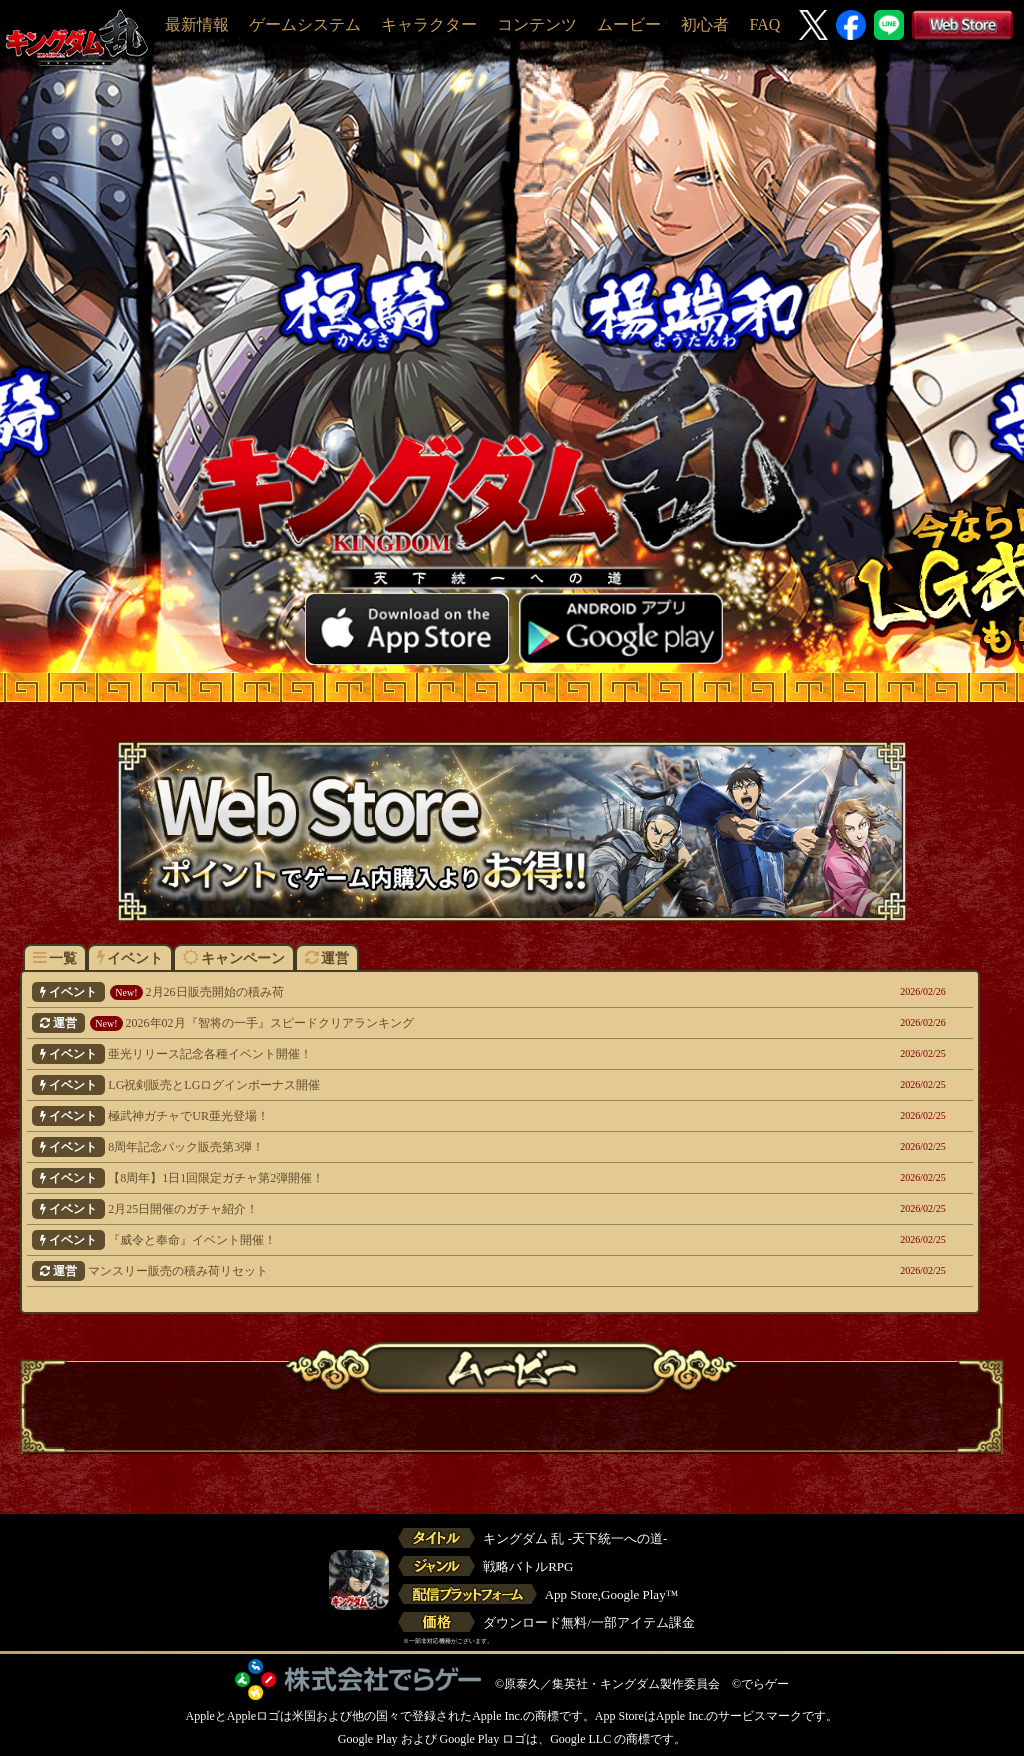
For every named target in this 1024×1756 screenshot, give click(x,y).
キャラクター (429, 24)
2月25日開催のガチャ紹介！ (410, 1209)
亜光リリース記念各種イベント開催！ (410, 1054)
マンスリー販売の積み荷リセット (410, 1271)
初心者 (705, 24)
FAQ (764, 24)
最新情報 (197, 24)
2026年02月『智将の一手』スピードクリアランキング (410, 1023)
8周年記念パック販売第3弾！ (410, 1147)
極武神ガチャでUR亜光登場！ (410, 1116)
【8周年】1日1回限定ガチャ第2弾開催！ (410, 1178)
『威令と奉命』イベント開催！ (410, 1240)
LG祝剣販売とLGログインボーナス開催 (410, 1085)
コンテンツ (537, 24)
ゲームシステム (305, 24)
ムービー (629, 24)
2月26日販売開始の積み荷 (410, 992)
